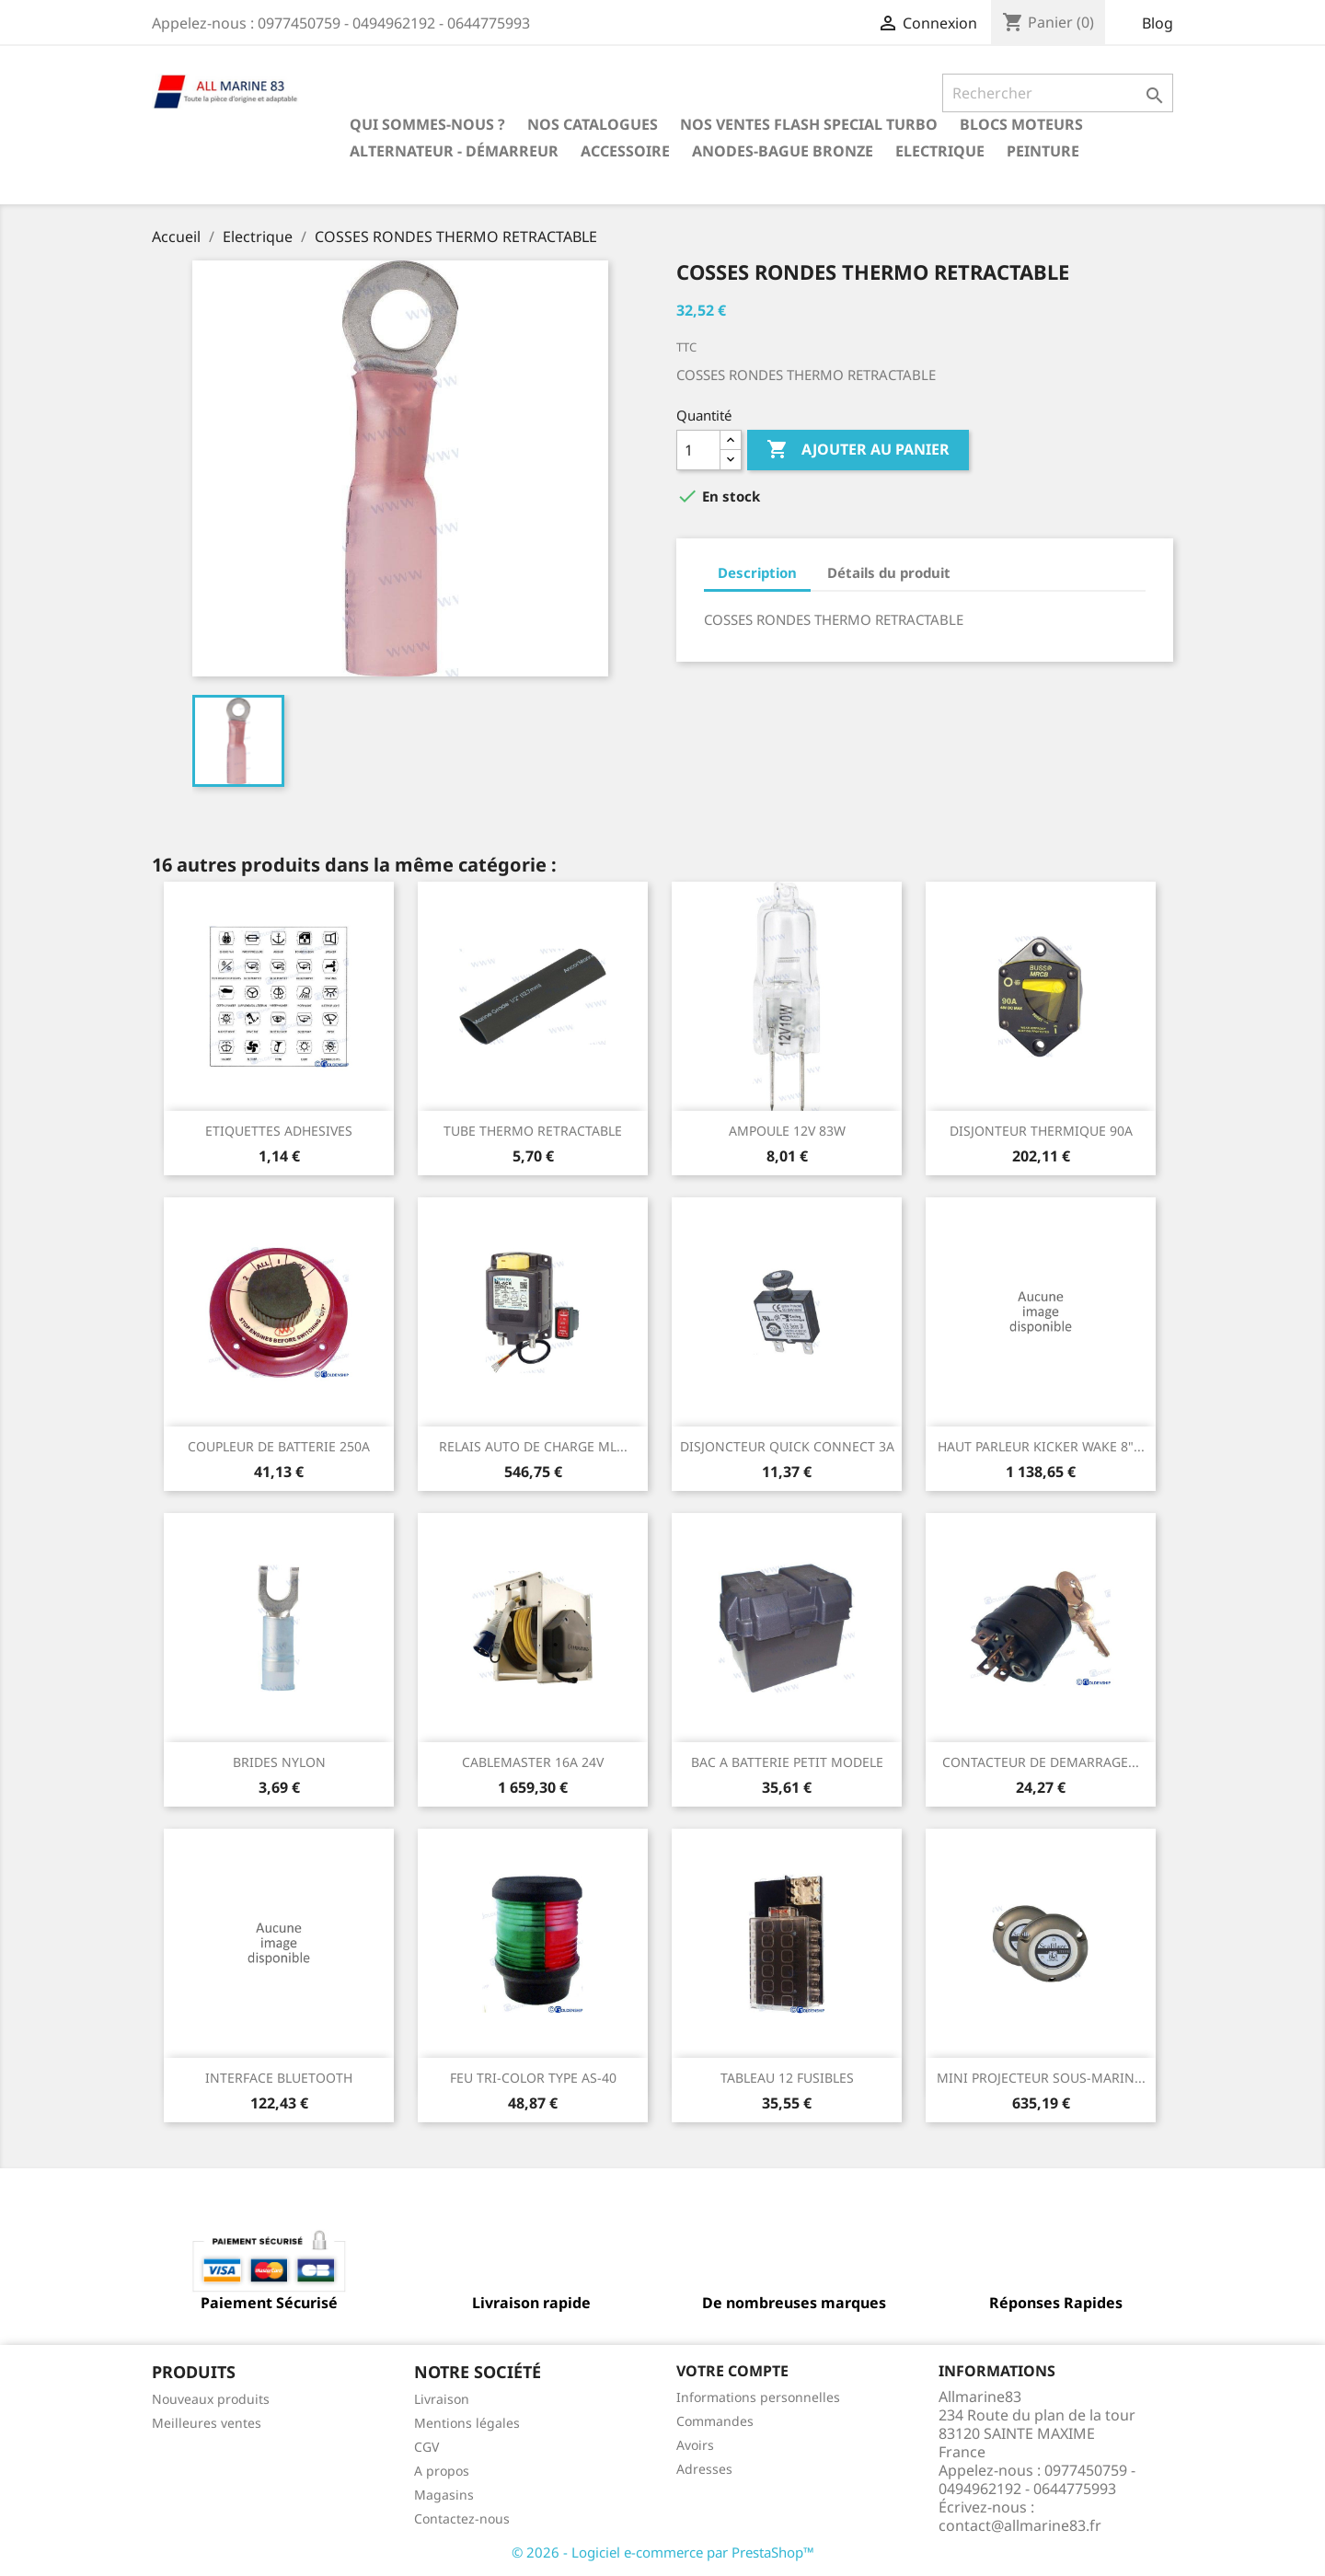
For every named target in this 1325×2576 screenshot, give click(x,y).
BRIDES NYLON (279, 1762)
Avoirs (695, 2445)
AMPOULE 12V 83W (787, 1130)
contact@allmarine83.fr (1020, 2525)
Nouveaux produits (211, 2399)
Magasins (444, 2494)
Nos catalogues (592, 124)
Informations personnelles (758, 2397)
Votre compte (732, 2371)
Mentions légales (467, 2423)
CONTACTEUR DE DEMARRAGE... (1040, 1762)
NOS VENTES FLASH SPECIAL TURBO (809, 124)
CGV (426, 2446)
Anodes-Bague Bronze (782, 151)
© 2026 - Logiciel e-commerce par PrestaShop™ (663, 2552)
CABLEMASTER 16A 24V (533, 1762)
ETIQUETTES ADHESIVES (278, 1130)
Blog (1157, 23)
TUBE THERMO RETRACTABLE (533, 1130)
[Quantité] (698, 450)
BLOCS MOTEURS (1021, 124)
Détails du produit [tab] (889, 572)
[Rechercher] (1057, 93)
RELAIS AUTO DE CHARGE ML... (533, 1446)
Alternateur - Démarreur (454, 151)
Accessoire (625, 151)
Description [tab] (757, 572)
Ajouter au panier (858, 450)
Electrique (940, 151)
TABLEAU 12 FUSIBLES (787, 2077)
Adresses (704, 2469)
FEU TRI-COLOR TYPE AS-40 (533, 2077)
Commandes (715, 2421)
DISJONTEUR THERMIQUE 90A (1041, 1130)
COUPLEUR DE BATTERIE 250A (279, 1446)
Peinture (1043, 151)
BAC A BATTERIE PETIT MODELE (787, 1762)
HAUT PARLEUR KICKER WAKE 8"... (1041, 1446)
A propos (441, 2470)
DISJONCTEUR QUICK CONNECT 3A (787, 1446)
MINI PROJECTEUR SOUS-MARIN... (1041, 2077)
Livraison (441, 2399)
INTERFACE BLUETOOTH (278, 2077)
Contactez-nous (462, 2518)
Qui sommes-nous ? (427, 124)
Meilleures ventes (206, 2423)
